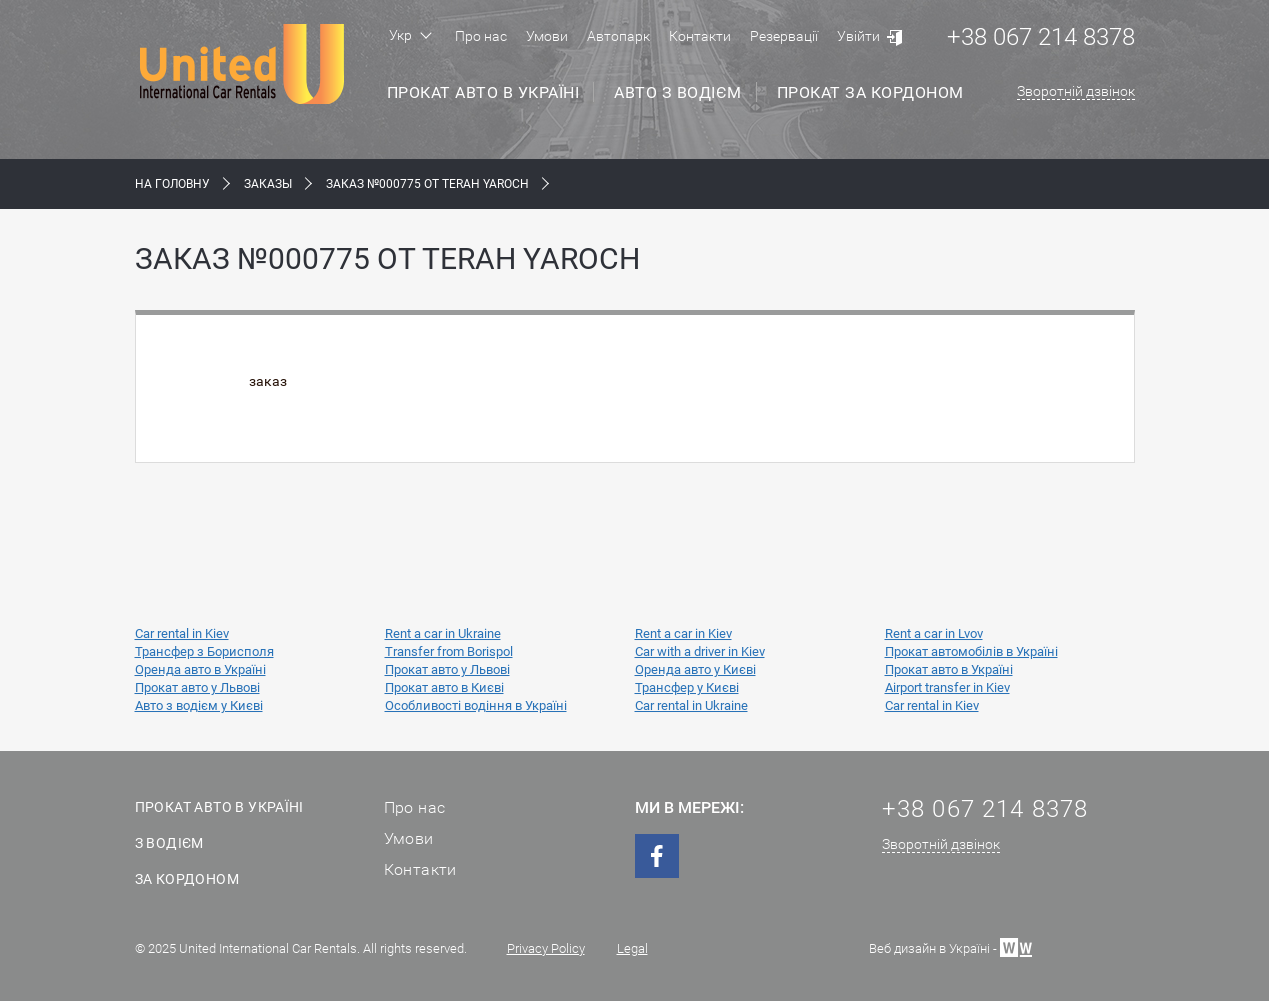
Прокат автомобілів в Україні (971, 651)
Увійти (858, 36)
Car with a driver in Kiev (700, 651)
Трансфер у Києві (687, 687)
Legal (632, 948)
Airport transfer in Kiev (947, 687)
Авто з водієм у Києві (199, 705)
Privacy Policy (546, 948)
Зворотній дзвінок (1076, 91)
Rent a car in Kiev (683, 633)
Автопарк (618, 36)
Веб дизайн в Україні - (950, 946)
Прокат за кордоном (870, 92)
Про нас (481, 36)
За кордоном (187, 879)
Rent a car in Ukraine (443, 633)
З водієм (169, 843)
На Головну (172, 184)
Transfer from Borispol (449, 651)
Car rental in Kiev (182, 633)
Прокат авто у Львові (447, 669)
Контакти (700, 36)
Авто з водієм (678, 92)
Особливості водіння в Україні (476, 705)
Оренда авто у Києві (695, 669)
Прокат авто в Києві (444, 687)
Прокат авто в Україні (483, 92)
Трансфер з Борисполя (204, 651)
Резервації (784, 36)
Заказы (268, 184)
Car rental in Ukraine (691, 705)
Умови (547, 36)
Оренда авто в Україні (200, 669)
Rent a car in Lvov (934, 633)
